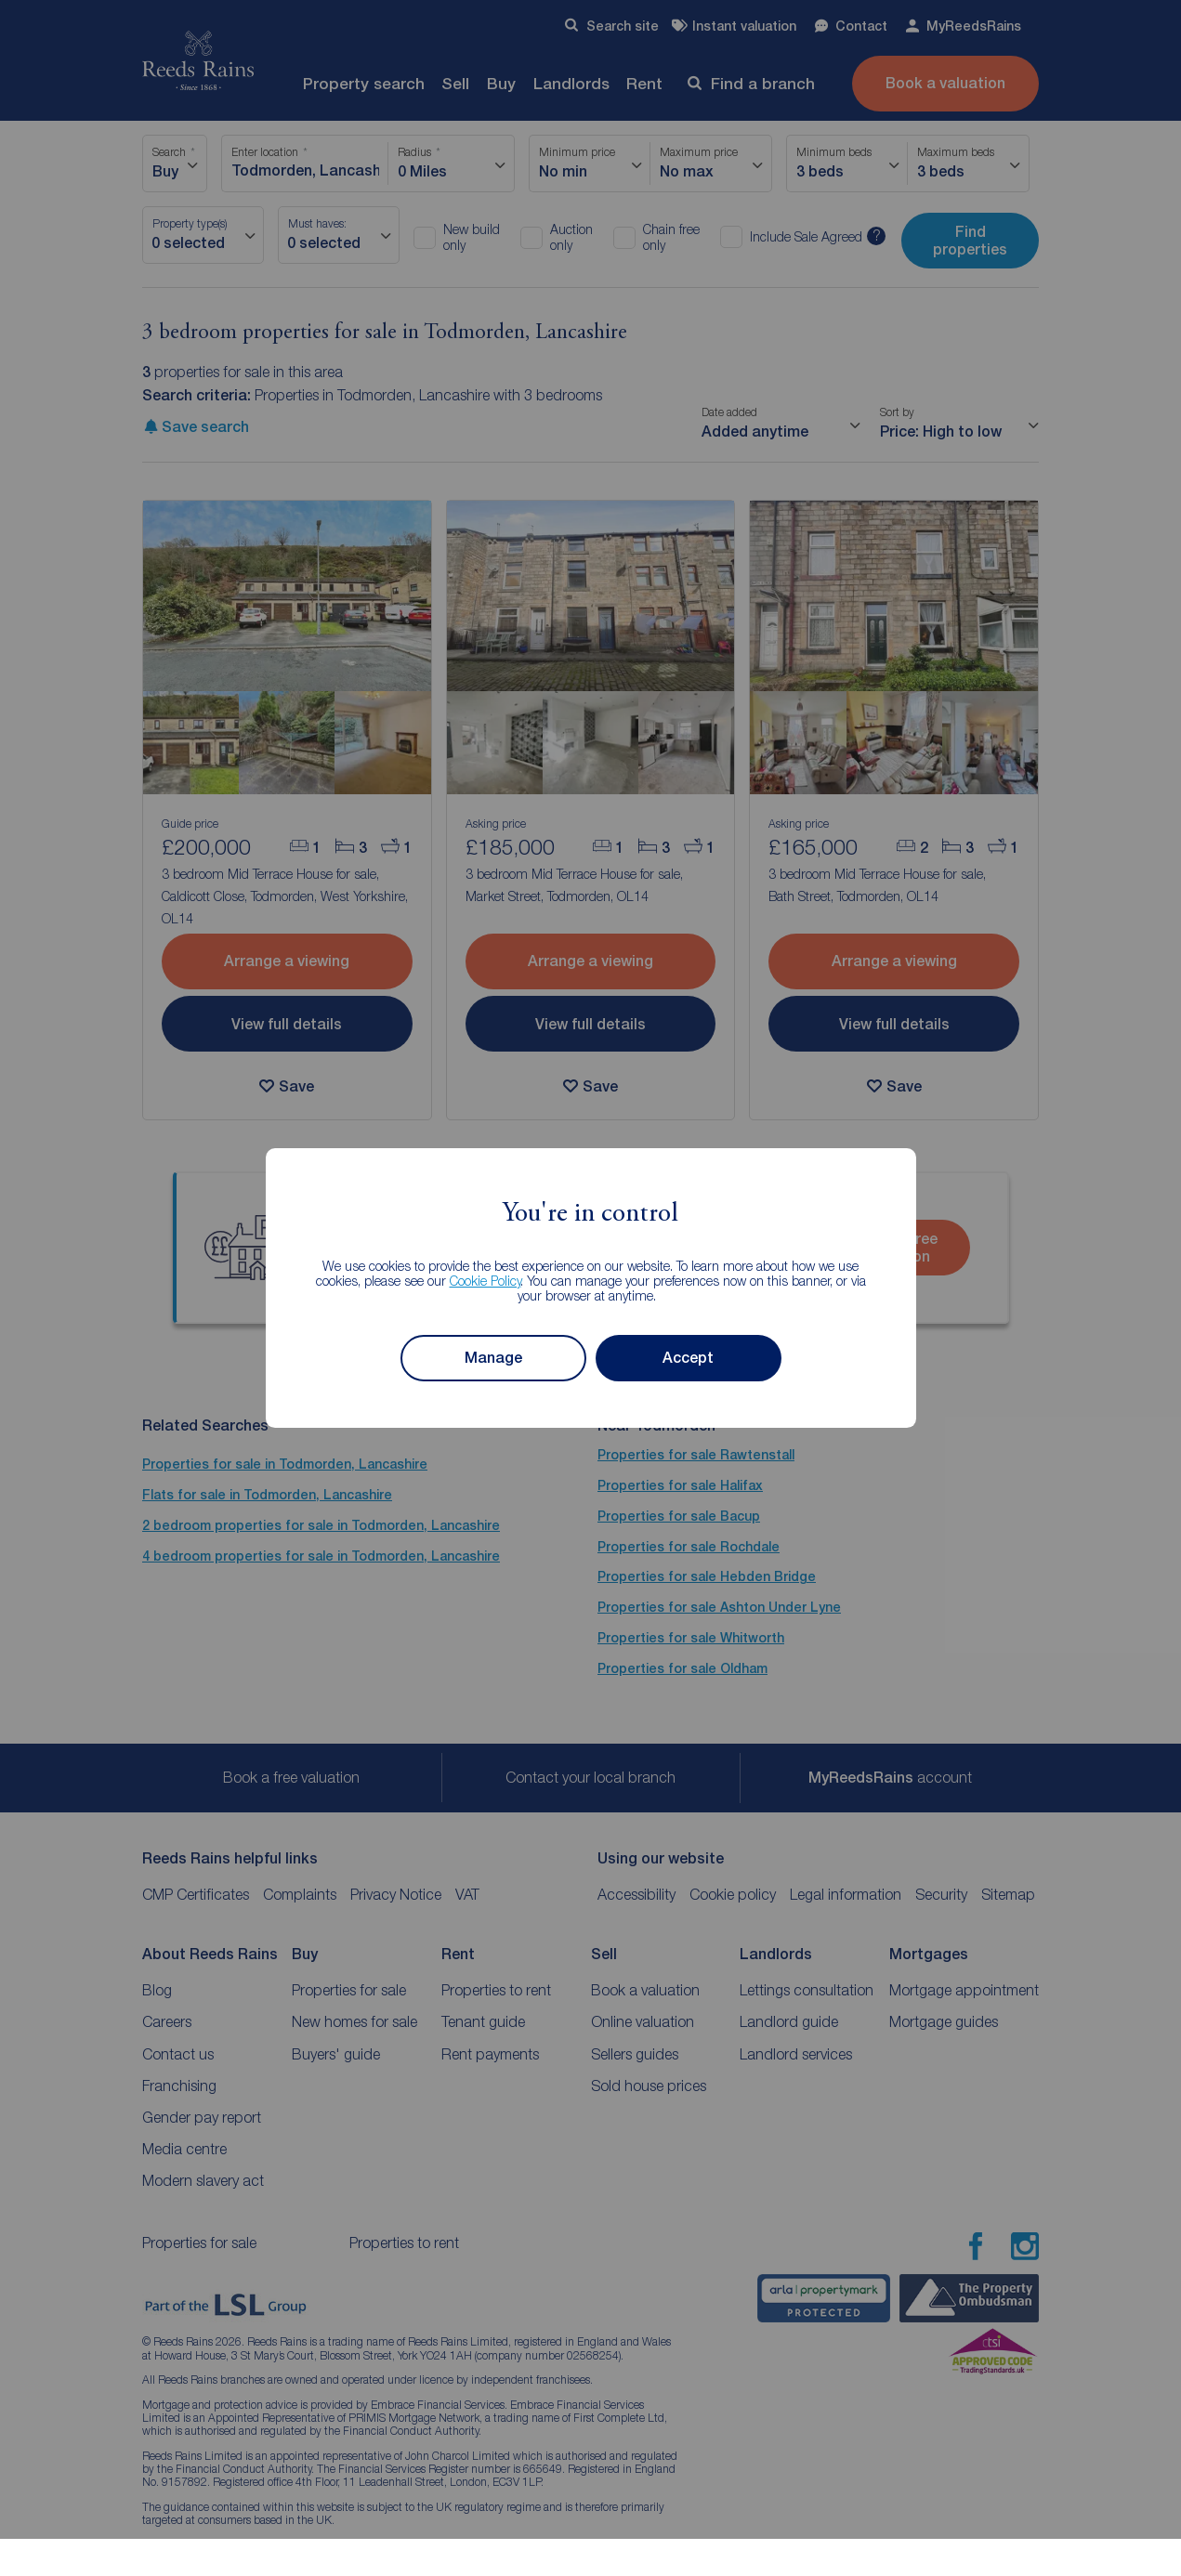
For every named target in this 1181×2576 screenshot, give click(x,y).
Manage (493, 1357)
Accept (688, 1357)
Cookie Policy (485, 1280)
